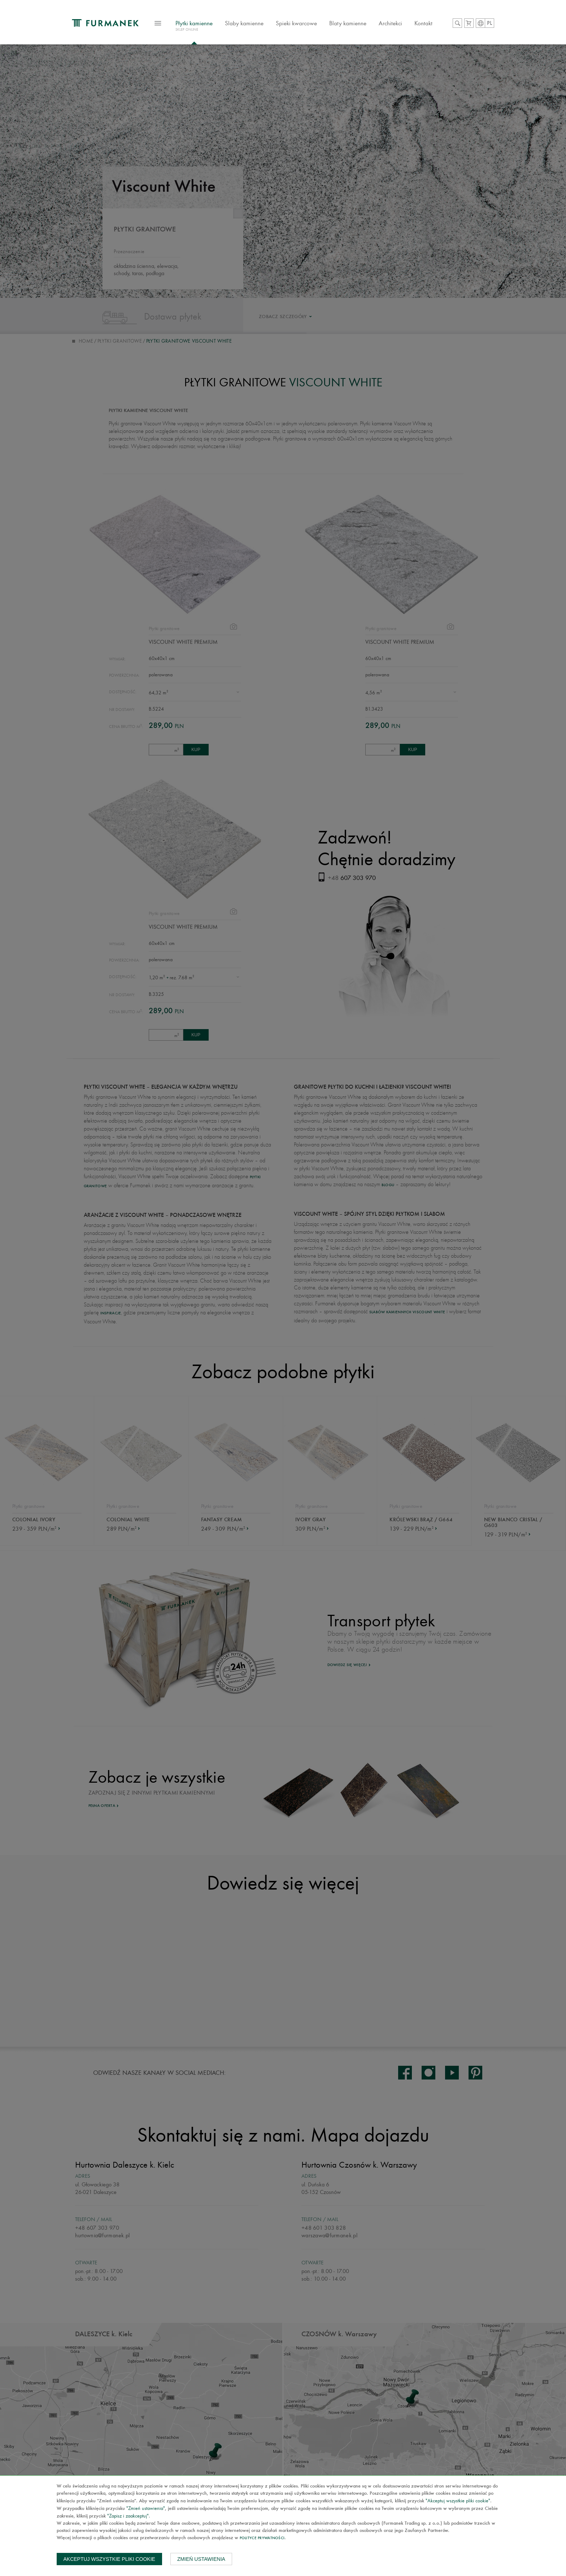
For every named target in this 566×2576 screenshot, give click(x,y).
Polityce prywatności (262, 2538)
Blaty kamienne (347, 23)
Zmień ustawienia (201, 2559)
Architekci (390, 23)
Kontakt (423, 23)
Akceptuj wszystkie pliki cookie (109, 2559)
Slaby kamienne (244, 23)
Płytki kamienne (194, 26)
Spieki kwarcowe (296, 23)
